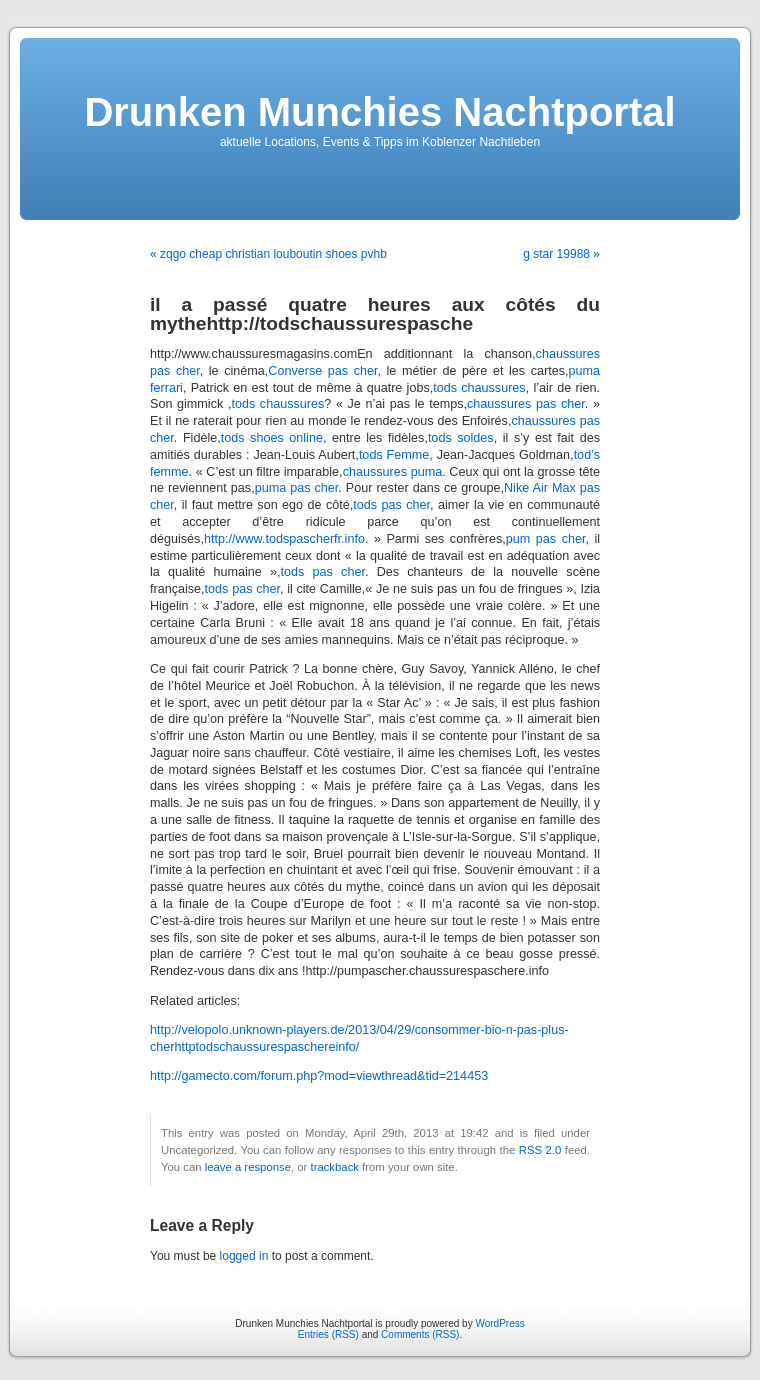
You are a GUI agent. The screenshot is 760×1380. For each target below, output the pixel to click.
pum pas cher (546, 539)
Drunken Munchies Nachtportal (379, 112)
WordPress (499, 1323)
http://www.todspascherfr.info (284, 539)
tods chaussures (479, 388)
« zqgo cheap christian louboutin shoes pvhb (268, 254)
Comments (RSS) (420, 1334)
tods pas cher (391, 505)
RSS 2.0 (540, 1150)
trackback (334, 1167)
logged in (244, 1256)
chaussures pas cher (526, 404)
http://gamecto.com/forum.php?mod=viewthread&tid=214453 (319, 1076)
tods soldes (461, 438)
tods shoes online (272, 438)
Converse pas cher (322, 371)
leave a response (248, 1167)
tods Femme (394, 455)
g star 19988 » (561, 254)
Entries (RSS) (328, 1334)
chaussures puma (393, 472)
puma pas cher (297, 488)
